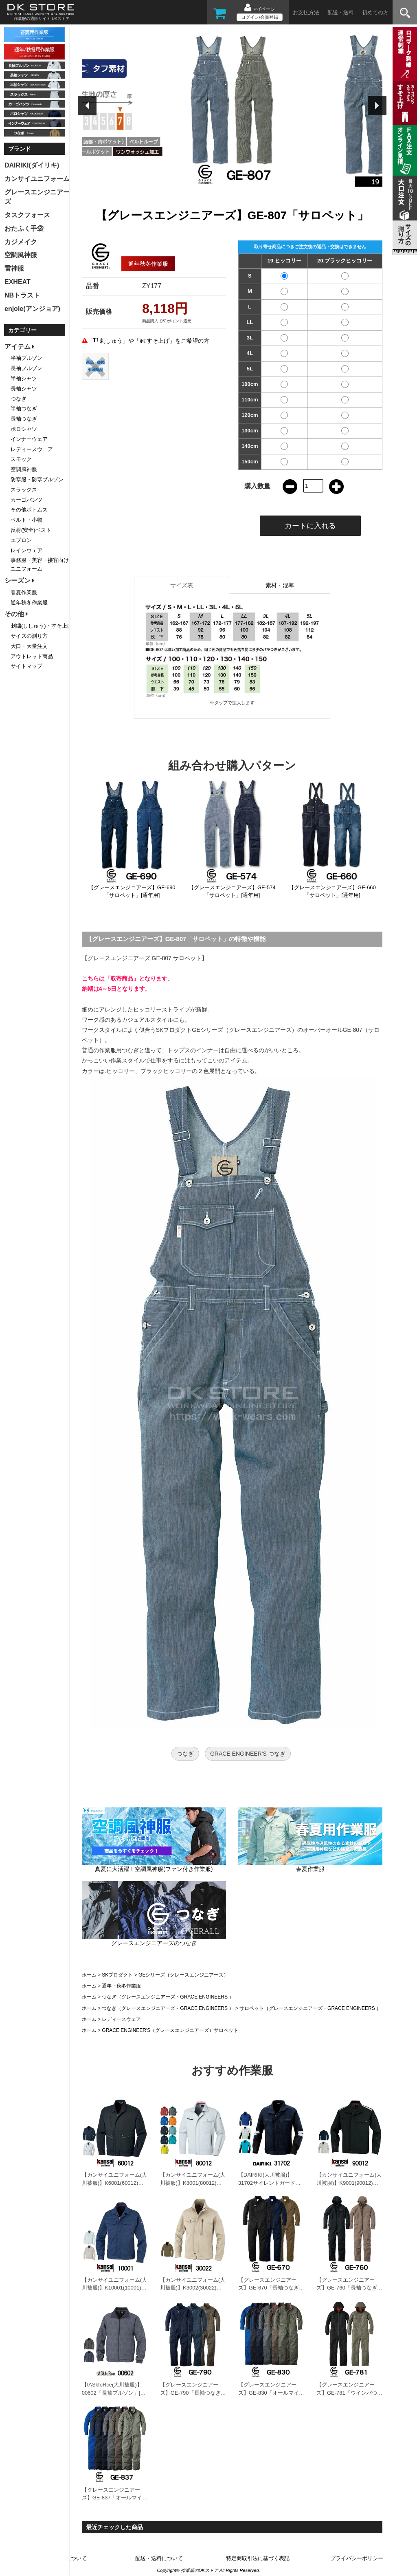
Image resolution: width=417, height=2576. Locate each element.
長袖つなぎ (24, 419)
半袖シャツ (24, 378)
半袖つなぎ (24, 408)
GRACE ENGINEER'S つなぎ (247, 1753)
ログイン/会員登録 (259, 17)
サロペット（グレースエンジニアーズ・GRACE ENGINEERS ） (310, 2008)
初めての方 (375, 12)
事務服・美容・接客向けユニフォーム (40, 564)
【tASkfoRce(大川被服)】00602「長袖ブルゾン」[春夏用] (114, 2393)
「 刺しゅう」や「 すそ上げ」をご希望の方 (149, 340)
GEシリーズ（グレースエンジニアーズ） (183, 1975)
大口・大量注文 (29, 646)
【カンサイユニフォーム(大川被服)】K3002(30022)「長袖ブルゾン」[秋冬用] (192, 2288)
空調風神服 (24, 469)
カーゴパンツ (26, 500)
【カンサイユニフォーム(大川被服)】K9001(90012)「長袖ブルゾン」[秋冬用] (349, 2183)
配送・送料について (159, 2558)
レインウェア (26, 550)
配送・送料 (340, 12)
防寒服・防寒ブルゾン (37, 479)
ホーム (89, 1975)
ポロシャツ (24, 429)
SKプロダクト (117, 1975)
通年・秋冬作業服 (121, 1986)
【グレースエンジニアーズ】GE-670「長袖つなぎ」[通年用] (271, 2288)
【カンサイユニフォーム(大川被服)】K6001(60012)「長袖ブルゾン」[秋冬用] (114, 2183)
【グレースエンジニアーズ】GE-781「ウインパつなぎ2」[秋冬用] (349, 2393)
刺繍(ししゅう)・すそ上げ (41, 626)
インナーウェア (29, 439)
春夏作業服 (24, 592)
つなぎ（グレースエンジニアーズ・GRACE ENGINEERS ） (168, 1997)
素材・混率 (280, 585)
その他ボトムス (29, 510)
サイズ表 (181, 585)
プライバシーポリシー (356, 2558)
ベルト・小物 (26, 520)
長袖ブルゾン (26, 368)
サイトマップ (26, 666)
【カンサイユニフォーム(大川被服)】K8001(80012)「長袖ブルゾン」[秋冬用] (192, 2183)
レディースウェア (121, 2019)
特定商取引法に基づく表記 (258, 2558)
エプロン (21, 540)
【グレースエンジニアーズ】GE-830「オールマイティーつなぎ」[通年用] (271, 2393)
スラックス (24, 490)
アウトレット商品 (32, 656)
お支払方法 (306, 12)
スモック (21, 459)
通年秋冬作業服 (29, 602)
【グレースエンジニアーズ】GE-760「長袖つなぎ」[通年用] (349, 2288)
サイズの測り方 (29, 636)
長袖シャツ (24, 389)
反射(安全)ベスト (31, 530)
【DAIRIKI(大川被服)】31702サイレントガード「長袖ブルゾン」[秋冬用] (268, 2183)
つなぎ (185, 1753)
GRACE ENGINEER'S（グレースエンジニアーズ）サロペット (170, 2030)
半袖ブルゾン (26, 358)
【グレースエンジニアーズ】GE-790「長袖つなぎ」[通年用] (193, 2393)
